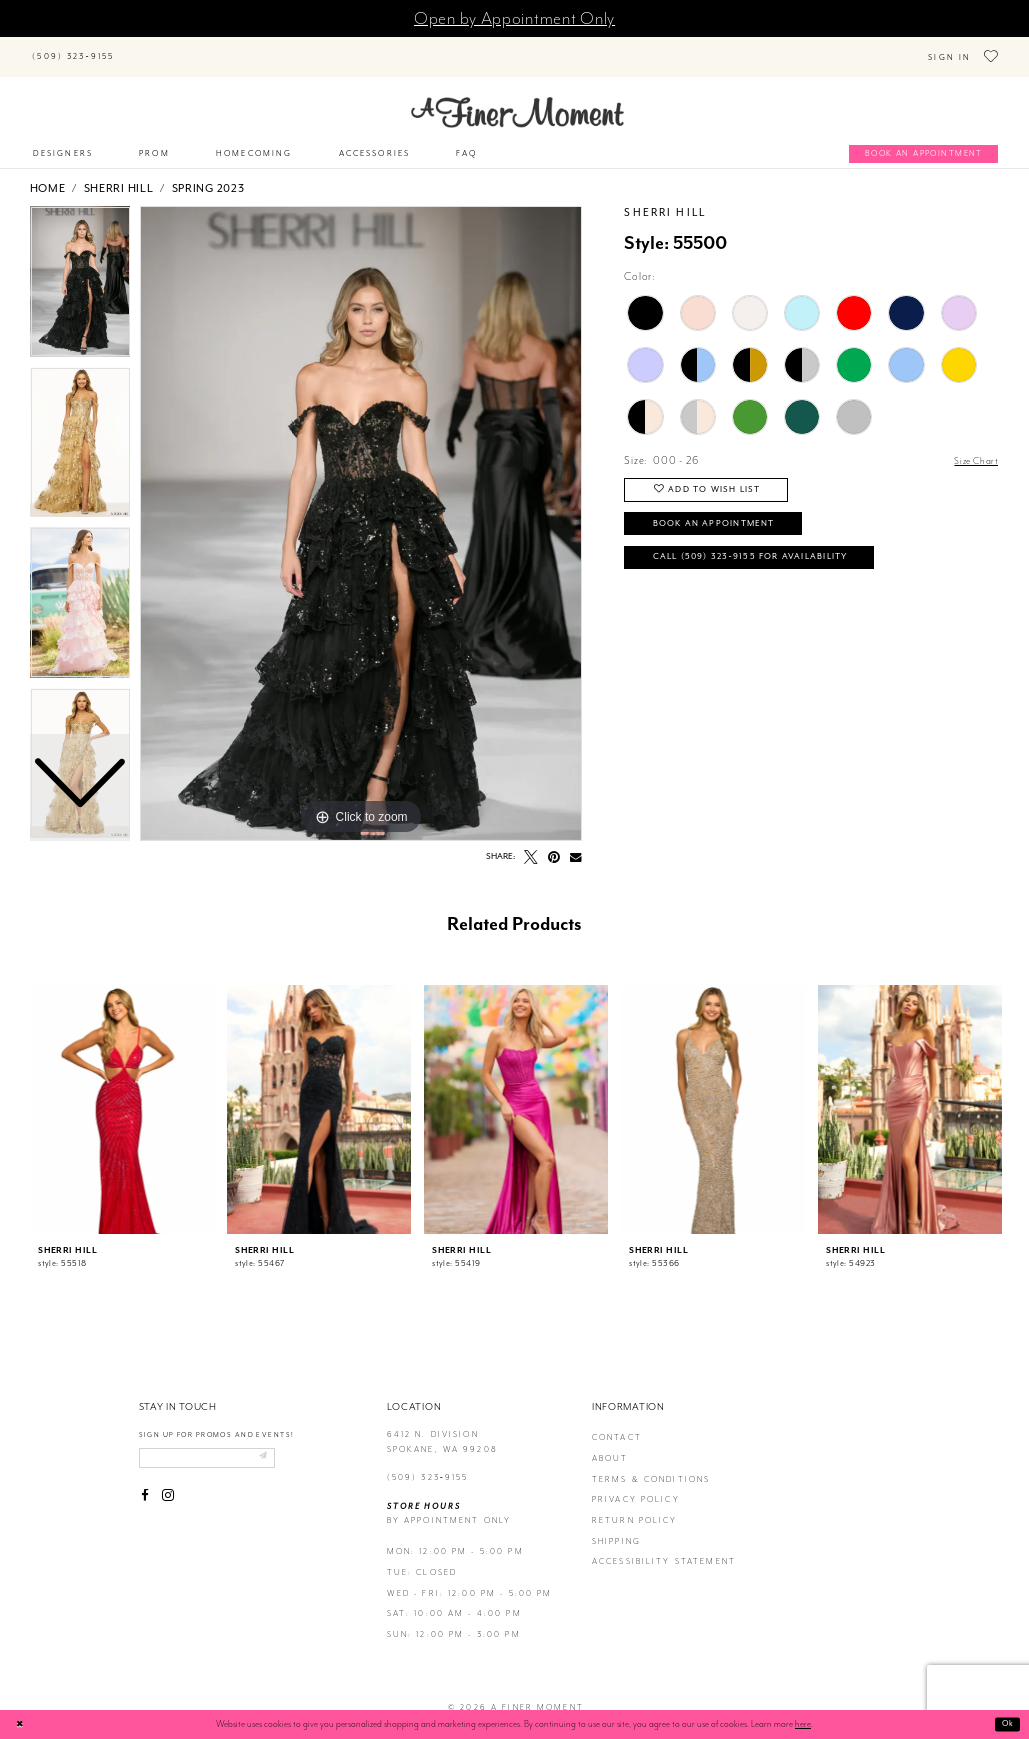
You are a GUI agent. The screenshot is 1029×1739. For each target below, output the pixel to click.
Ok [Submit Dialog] (1006, 1724)
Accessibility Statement (664, 1548)
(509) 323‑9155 (428, 1464)
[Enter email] (219, 1446)
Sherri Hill (119, 175)
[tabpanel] (361, 510)
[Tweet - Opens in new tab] (531, 844)
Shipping (616, 1527)
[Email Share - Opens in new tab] (576, 844)
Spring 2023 (208, 175)
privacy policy (636, 1486)
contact (617, 1424)
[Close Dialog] (22, 1724)
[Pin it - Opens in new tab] (555, 844)
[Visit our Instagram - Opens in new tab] (168, 1486)
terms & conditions (651, 1465)
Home (48, 175)
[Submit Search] (143, 47)
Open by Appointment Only (514, 18)
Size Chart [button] (973, 448)
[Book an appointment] (923, 141)
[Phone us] (73, 50)
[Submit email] (285, 1446)
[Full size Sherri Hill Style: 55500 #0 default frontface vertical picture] (361, 510)
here (803, 1724)
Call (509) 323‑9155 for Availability (769, 557)
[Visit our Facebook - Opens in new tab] (146, 1486)
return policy (635, 1507)
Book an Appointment (727, 518)
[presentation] (122, 1096)
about (610, 1445)
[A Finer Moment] (517, 99)
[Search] (214, 47)
